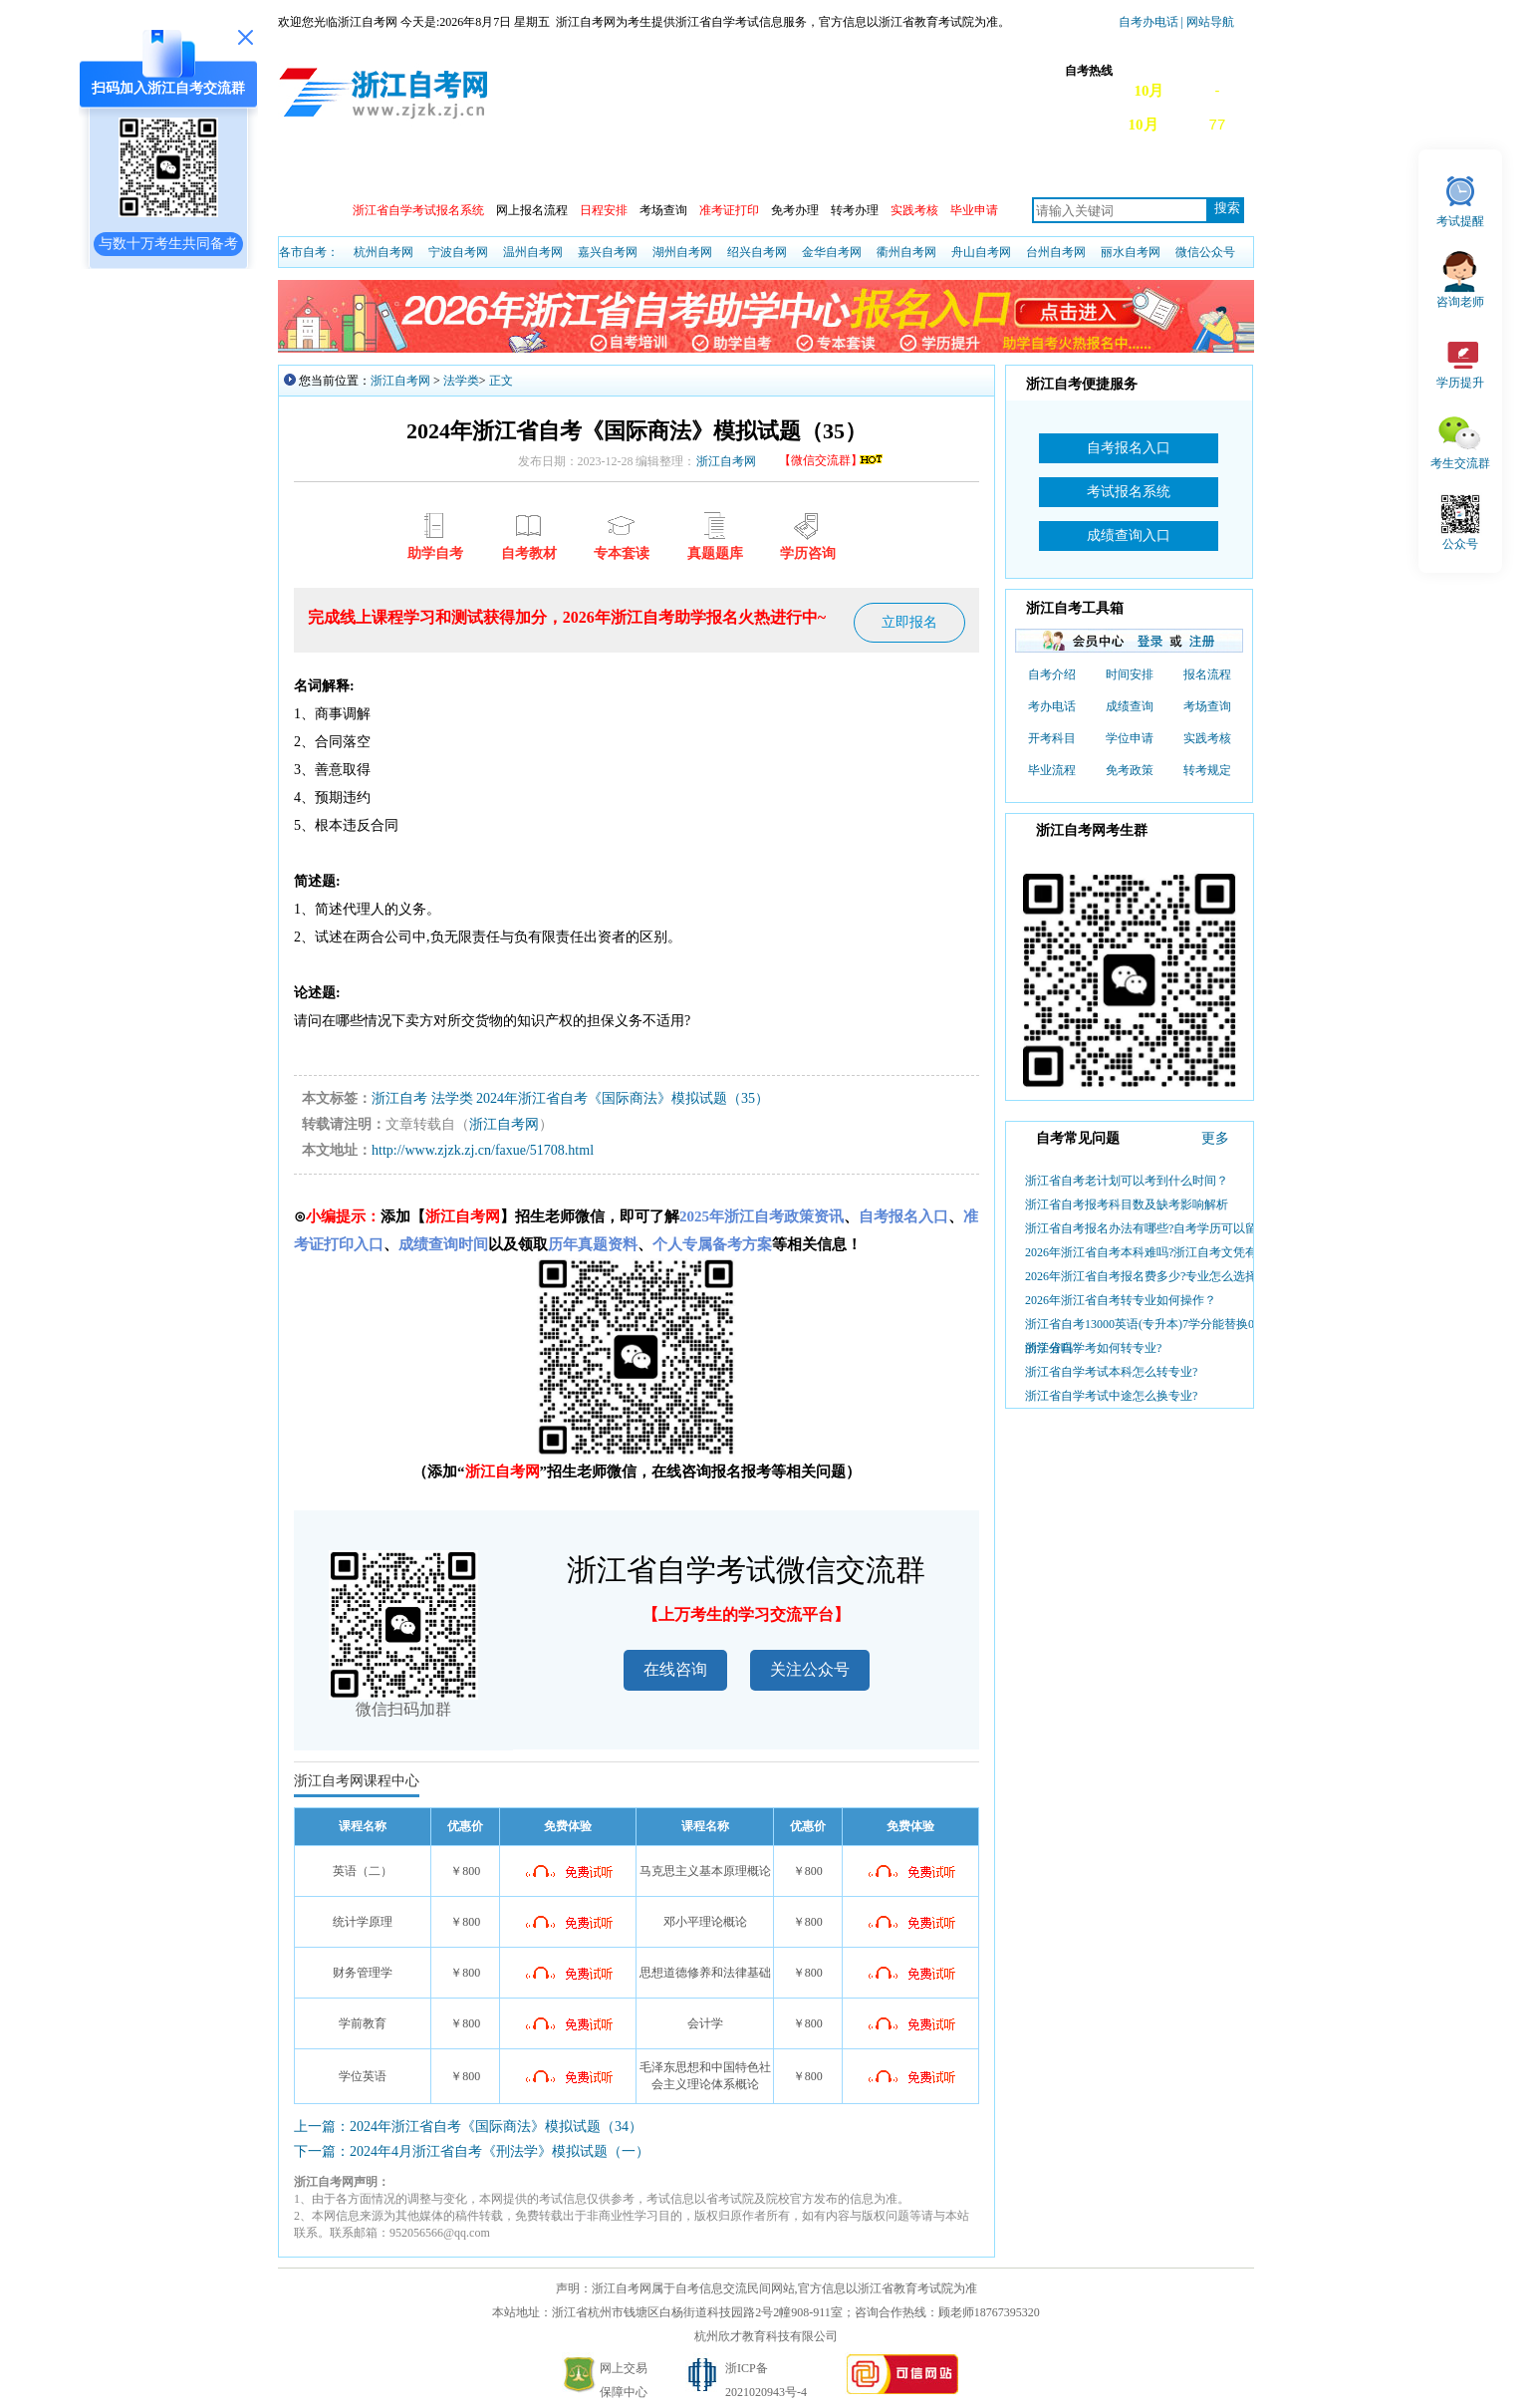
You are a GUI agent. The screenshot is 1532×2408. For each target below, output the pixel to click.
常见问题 (1098, 170)
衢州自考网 (906, 252)
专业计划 (829, 170)
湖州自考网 (682, 252)
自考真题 (1187, 170)
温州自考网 (533, 252)
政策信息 (380, 170)
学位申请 (1129, 738)
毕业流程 (1052, 770)
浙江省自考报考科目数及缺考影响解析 (1126, 1204)
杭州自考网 (383, 252)
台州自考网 (1056, 252)
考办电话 (1052, 706)
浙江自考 (399, 1098)
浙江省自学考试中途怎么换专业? (1111, 1396)
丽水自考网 (1130, 252)
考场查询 (663, 210)
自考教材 (1008, 170)
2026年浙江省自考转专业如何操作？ (1120, 1300)
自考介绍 (1052, 674)
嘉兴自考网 (608, 252)
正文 (501, 381)
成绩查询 (560, 170)
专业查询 (739, 170)
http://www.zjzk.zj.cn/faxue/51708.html (483, 1150)
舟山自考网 (981, 252)
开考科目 (1052, 738)
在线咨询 (675, 1669)
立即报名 (909, 622)
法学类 (461, 381)
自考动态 (470, 170)
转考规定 (1207, 770)
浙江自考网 (400, 381)
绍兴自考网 (757, 252)
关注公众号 (810, 1669)
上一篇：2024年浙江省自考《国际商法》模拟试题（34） (468, 2126)
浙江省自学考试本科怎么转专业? (1111, 1372)
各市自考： (309, 252)
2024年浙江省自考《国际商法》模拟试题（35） (622, 1098)
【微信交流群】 (832, 460)
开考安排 (649, 170)
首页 (307, 170)
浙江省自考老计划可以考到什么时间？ (1126, 1181)
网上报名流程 (532, 210)
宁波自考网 (458, 252)
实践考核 (1207, 738)
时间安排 (1129, 674)
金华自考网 (832, 252)
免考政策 (1129, 770)
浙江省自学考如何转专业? (1093, 1348)
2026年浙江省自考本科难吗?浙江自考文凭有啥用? (1156, 1252)
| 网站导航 (1206, 22)
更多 (1215, 1138)
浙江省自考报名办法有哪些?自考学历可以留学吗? (1156, 1228)
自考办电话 (1148, 22)
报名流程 (1207, 674)
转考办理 (855, 210)
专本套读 (918, 170)
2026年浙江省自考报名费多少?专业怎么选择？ (1147, 1276)
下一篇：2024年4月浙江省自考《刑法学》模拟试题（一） (471, 2151)
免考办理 (795, 210)
